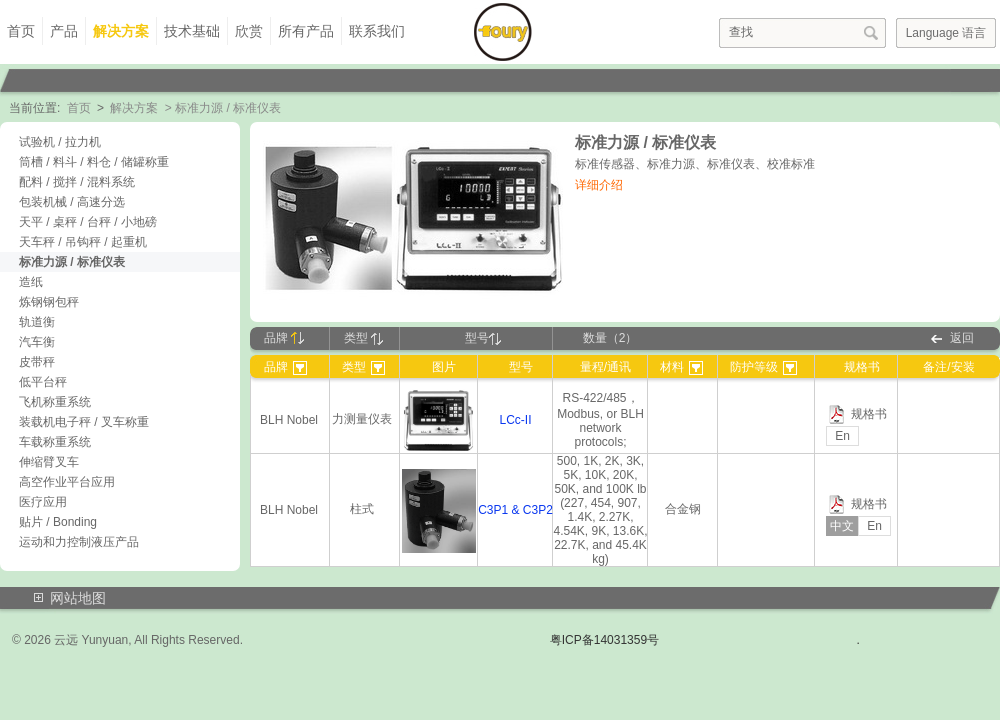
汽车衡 (37, 342)
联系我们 (377, 31)
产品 (64, 31)
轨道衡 (37, 322)
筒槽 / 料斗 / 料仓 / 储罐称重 (94, 162)
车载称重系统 (55, 442)
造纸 (31, 282)
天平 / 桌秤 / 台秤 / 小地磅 (88, 222)
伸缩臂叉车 (49, 462)
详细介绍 (599, 185)
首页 (21, 31)
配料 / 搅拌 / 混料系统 (77, 182)
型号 (483, 338)
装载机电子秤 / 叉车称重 (84, 422)
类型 (363, 338)
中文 (842, 526)
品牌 (284, 338)
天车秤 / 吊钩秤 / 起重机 (83, 242)
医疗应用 (43, 502)
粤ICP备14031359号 (604, 640)
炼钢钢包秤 (49, 302)
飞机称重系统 (55, 402)
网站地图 (78, 598)
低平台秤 (43, 382)
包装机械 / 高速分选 (72, 202)
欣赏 (249, 31)
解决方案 (121, 31)
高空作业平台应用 (67, 482)
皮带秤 (37, 362)
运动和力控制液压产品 (79, 542)
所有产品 (306, 31)
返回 (962, 338)
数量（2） (610, 338)
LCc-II (515, 420)
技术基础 (192, 31)
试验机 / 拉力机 (60, 142)
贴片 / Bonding (58, 522)
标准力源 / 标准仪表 (72, 262)
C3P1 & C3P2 (515, 510)
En (842, 436)
